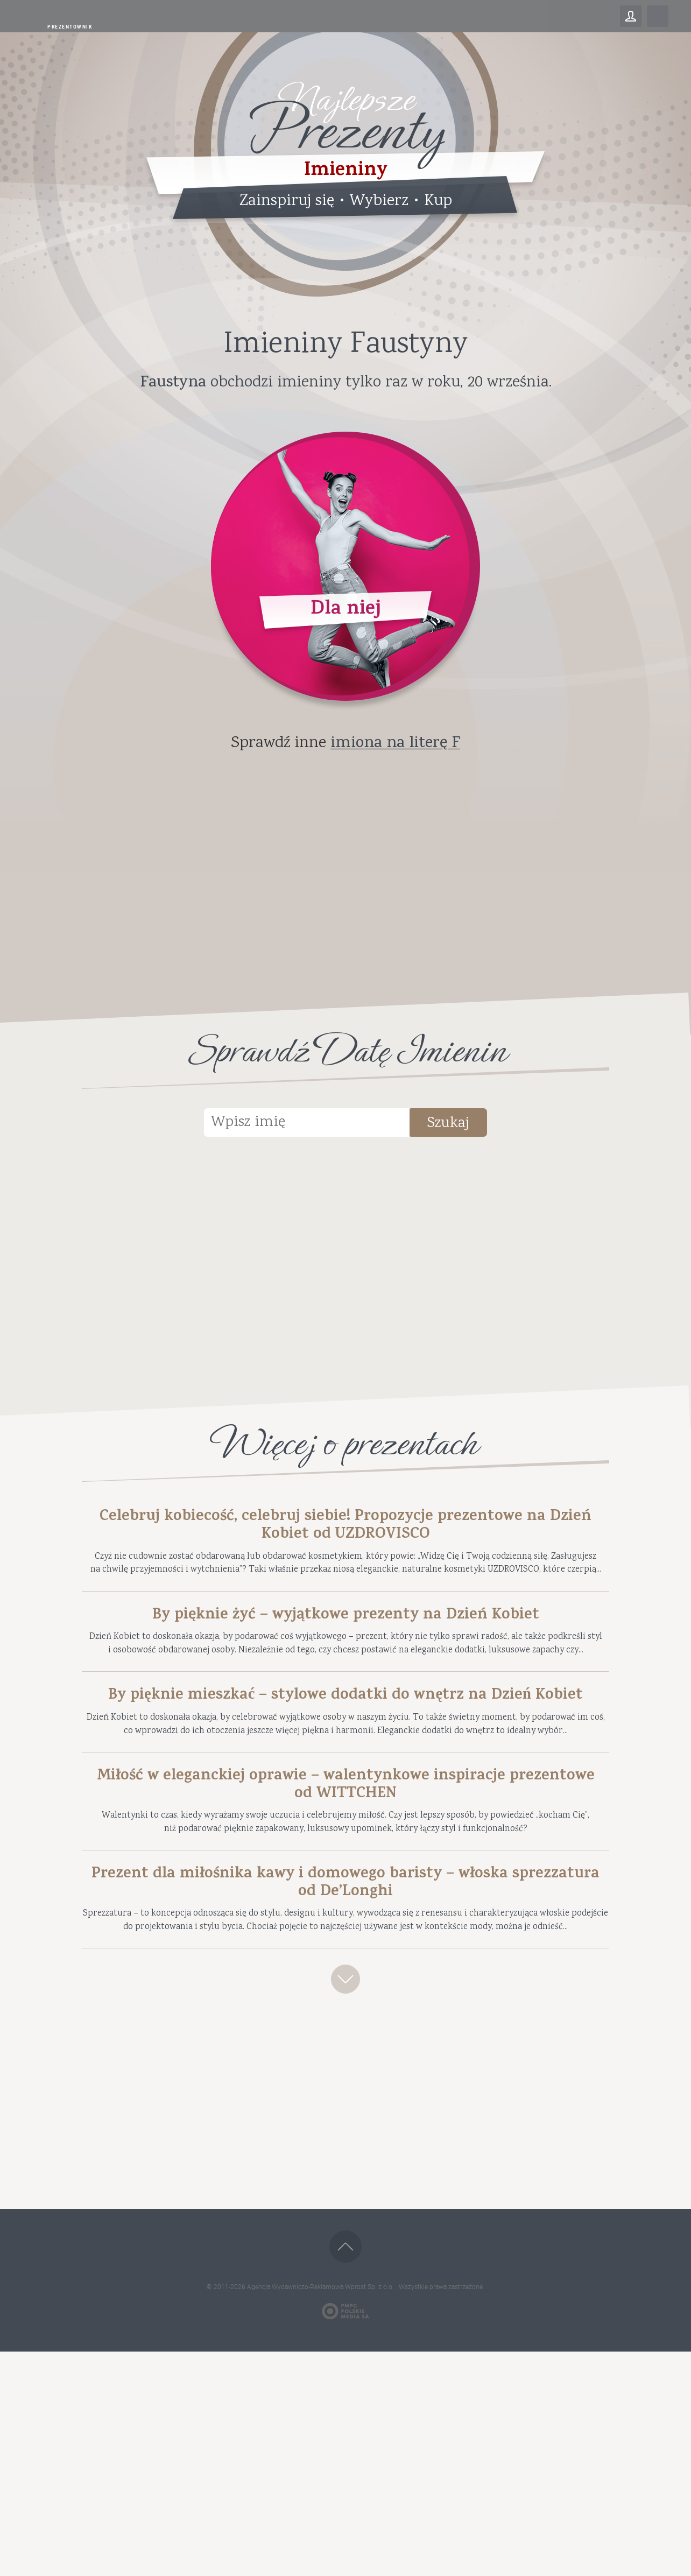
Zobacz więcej (345, 2196)
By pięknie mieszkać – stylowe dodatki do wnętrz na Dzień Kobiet (346, 1804)
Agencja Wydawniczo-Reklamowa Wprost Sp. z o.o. (321, 2511)
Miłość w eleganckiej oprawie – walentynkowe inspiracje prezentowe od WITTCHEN (345, 1941)
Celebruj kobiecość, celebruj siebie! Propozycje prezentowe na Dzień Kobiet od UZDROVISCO (346, 1531)
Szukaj (474, 1126)
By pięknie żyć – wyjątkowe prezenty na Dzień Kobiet (345, 1668)
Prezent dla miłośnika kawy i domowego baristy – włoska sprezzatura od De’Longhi (345, 2062)
